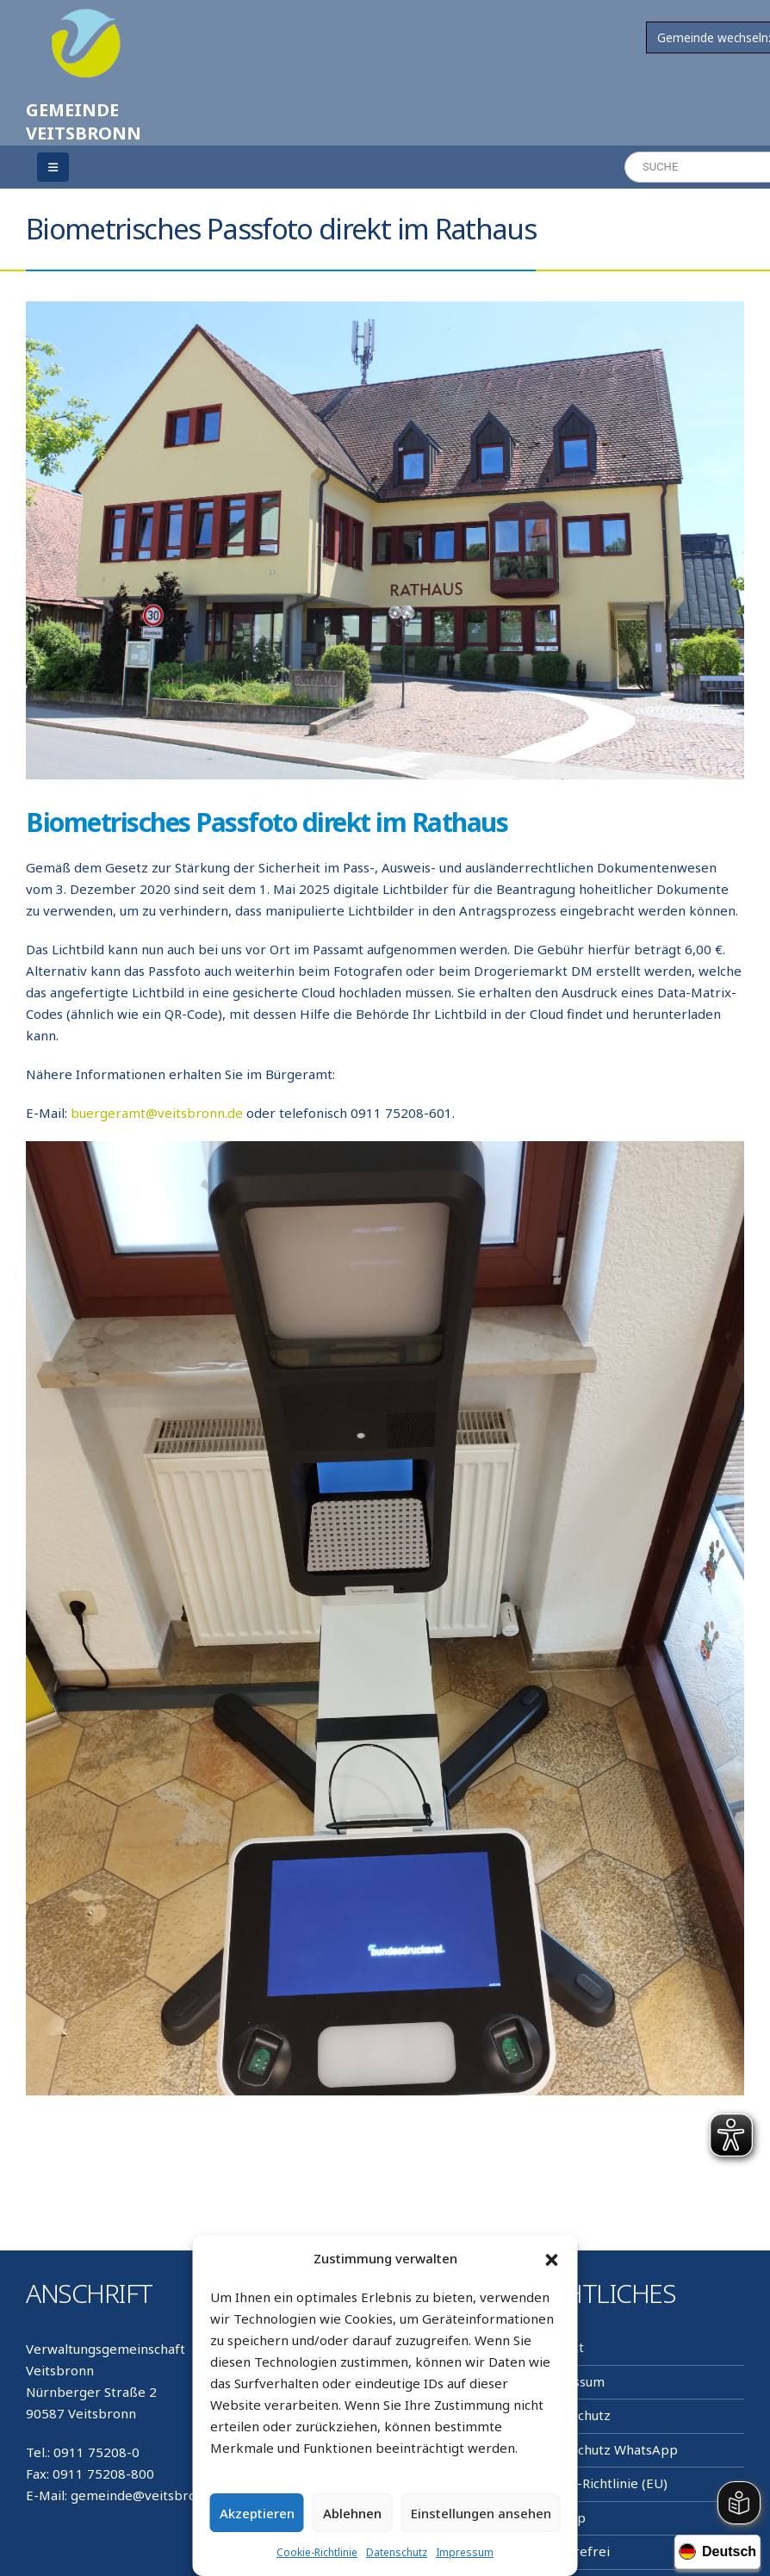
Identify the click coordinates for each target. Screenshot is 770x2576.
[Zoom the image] (86, 19)
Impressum (465, 2552)
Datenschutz (396, 2552)
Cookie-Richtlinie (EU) (601, 2483)
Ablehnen (352, 2513)
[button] (552, 2259)
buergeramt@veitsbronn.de (157, 1112)
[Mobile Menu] (53, 167)
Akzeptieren (257, 2513)
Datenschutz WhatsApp (606, 2449)
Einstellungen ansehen (481, 2513)
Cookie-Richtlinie (316, 2552)
